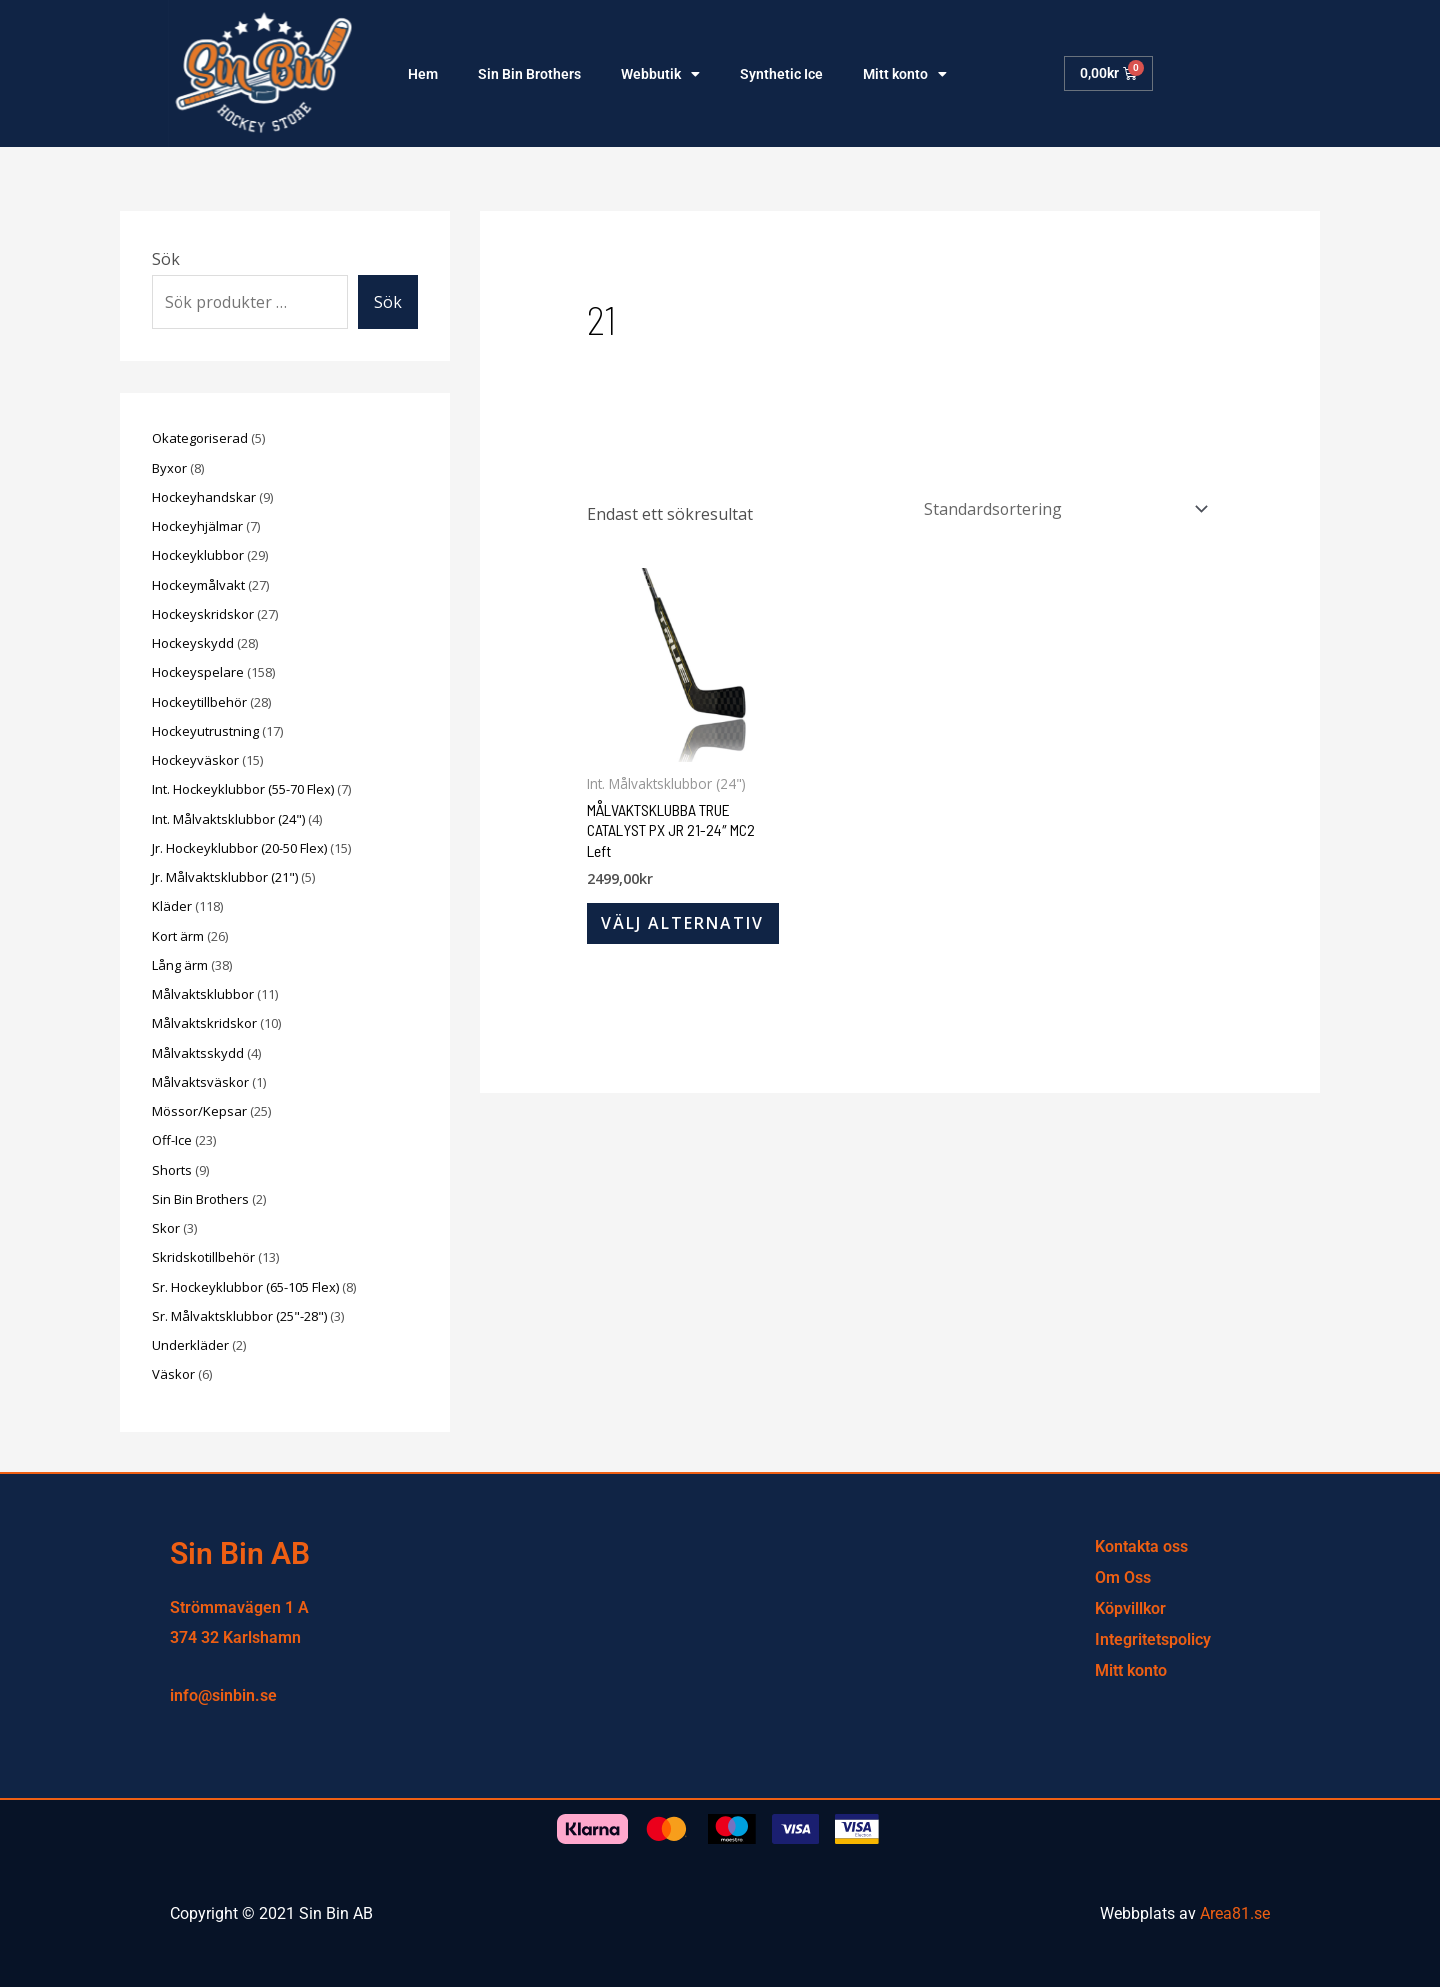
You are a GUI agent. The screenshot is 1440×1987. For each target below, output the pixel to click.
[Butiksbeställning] (1060, 509)
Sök (166, 259)
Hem (423, 74)
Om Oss (1123, 1577)
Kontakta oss (1141, 1546)
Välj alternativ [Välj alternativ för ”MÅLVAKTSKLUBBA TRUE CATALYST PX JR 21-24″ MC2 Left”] (683, 924)
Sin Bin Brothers (529, 74)
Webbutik (660, 74)
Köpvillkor (1130, 1608)
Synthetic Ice (781, 74)
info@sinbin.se (223, 1695)
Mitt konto (905, 74)
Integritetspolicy (1153, 1639)
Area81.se (1235, 1913)
